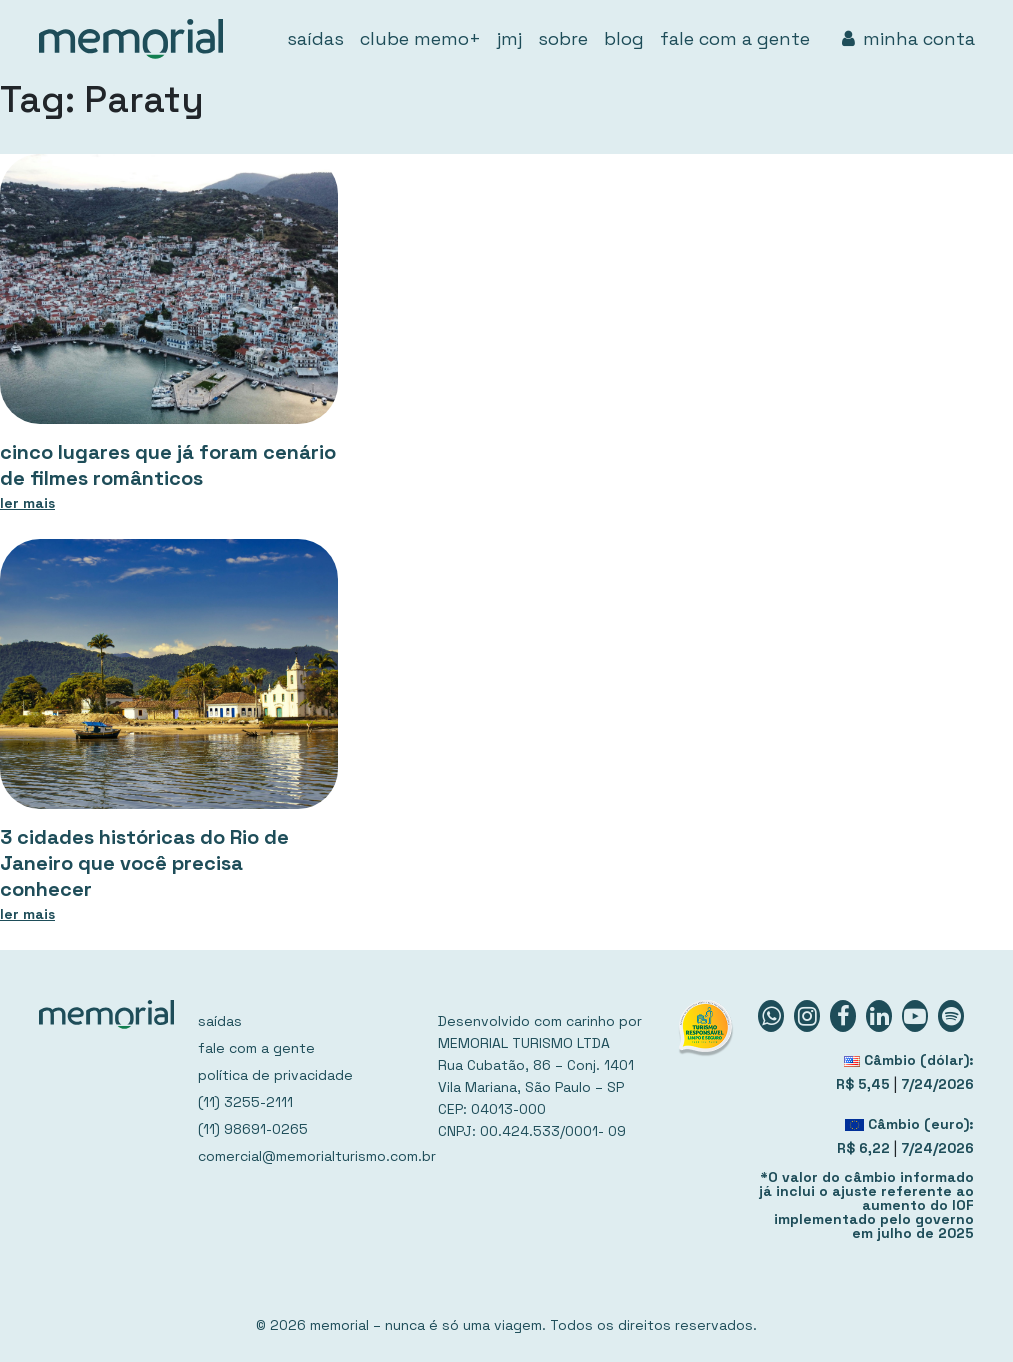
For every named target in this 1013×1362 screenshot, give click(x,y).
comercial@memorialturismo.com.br (306, 1156)
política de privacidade (275, 1075)
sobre (563, 38)
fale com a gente (735, 38)
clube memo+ (420, 38)
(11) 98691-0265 (253, 1129)
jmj (509, 38)
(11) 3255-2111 (245, 1102)
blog (624, 38)
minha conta (908, 38)
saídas (315, 38)
